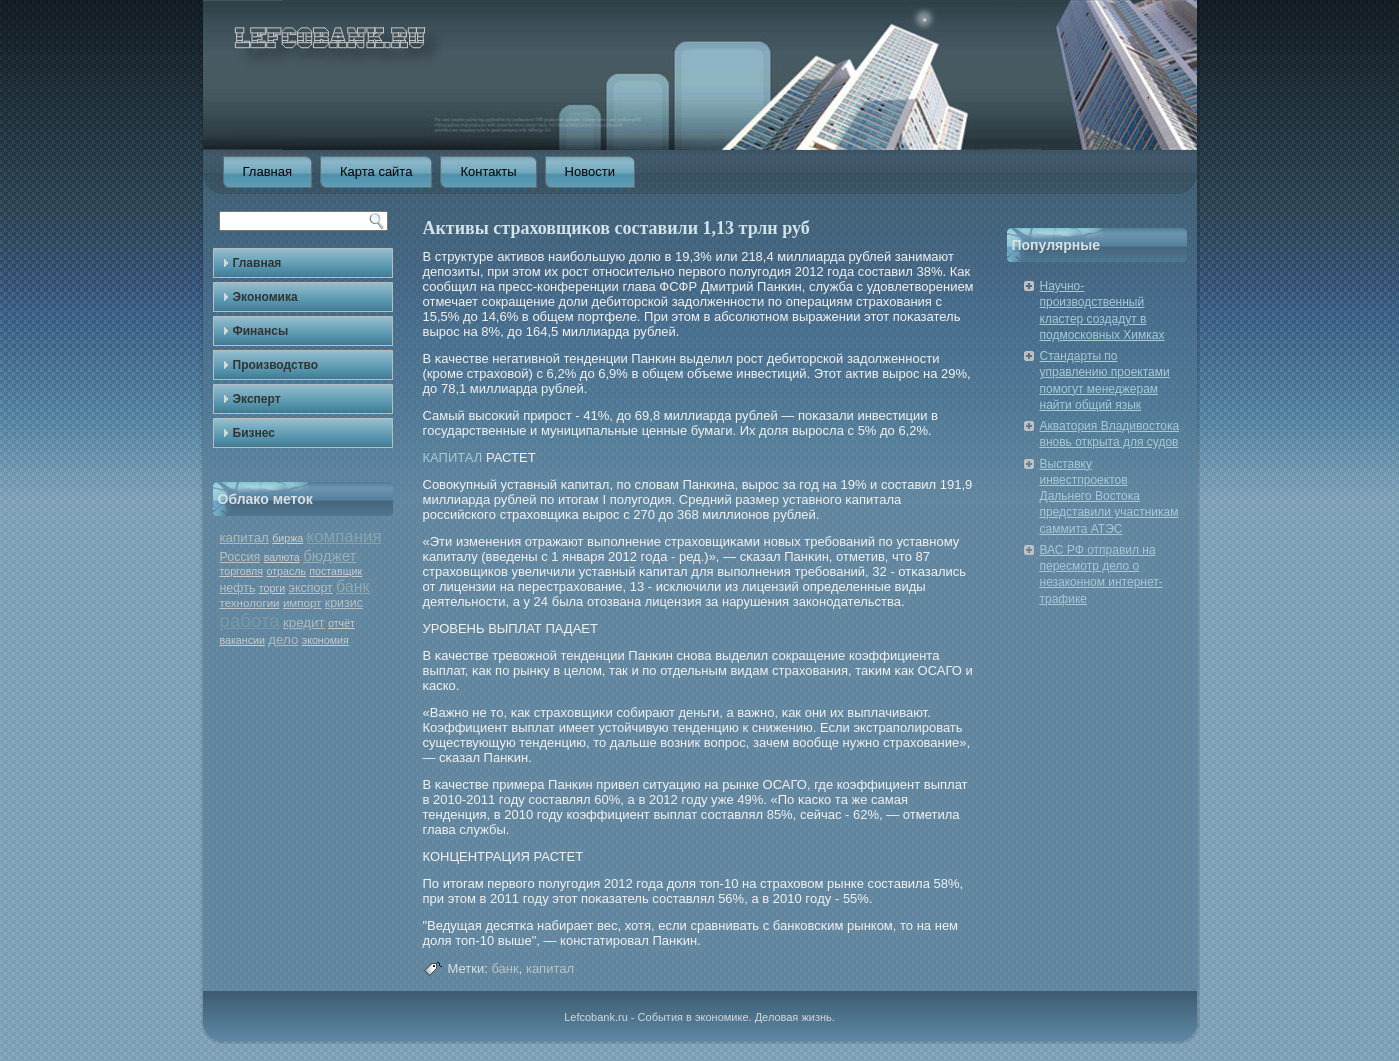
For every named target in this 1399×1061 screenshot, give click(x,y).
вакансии (242, 640)
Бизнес (254, 433)
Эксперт (257, 399)
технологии (250, 603)
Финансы (261, 331)
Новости (590, 171)
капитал (244, 537)
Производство (276, 365)
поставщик (335, 571)
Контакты (488, 171)
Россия (240, 557)
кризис (344, 603)
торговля (242, 571)
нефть (238, 588)
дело (283, 639)
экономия (325, 640)
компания (344, 536)
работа (250, 620)
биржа (287, 538)
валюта (282, 557)
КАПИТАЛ (453, 457)
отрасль (286, 571)
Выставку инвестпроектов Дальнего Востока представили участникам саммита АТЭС (1109, 496)
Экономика (265, 297)
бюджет (329, 555)
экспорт (311, 588)
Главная (267, 171)
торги (272, 588)
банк (353, 586)
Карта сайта (376, 171)
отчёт (341, 623)
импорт (302, 603)
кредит (304, 622)
